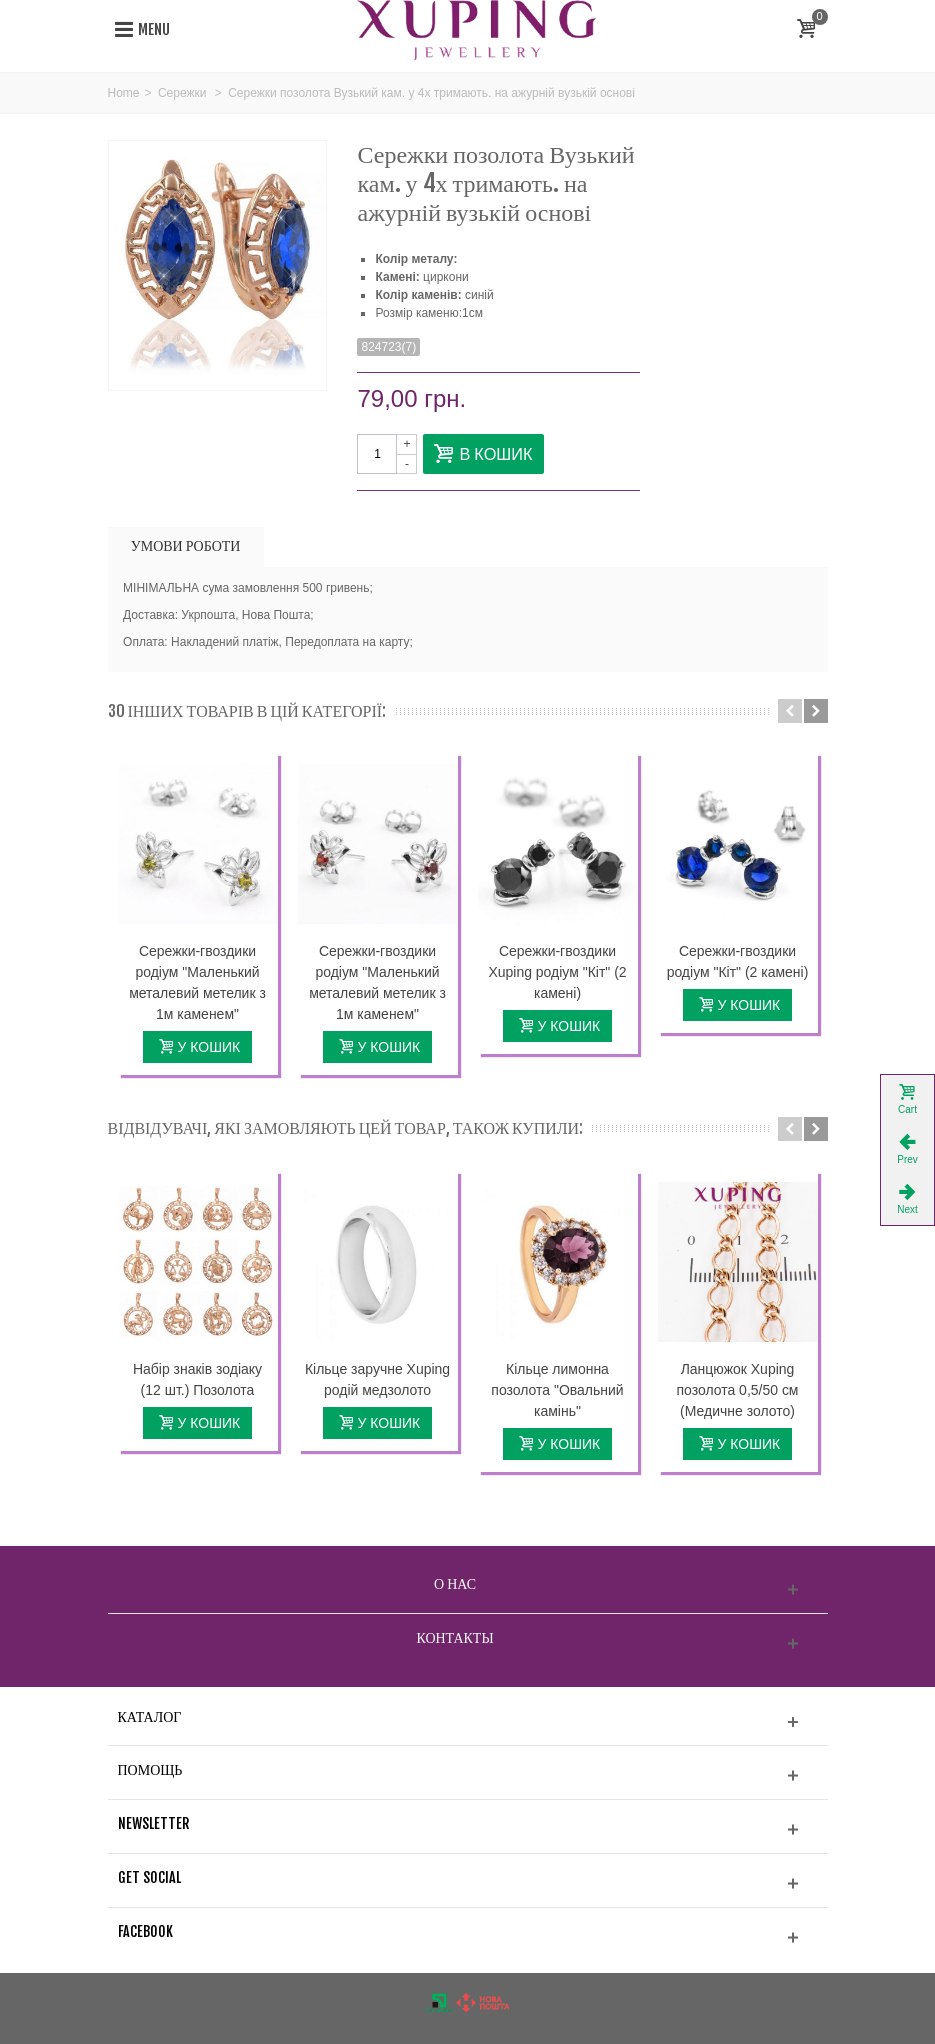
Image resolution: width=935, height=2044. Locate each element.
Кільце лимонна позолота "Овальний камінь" (557, 1390)
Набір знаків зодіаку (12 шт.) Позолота (197, 1379)
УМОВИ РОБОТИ (186, 545)
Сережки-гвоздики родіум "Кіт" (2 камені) (738, 961)
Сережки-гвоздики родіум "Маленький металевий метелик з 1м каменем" (197, 982)
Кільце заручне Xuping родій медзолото (377, 1379)
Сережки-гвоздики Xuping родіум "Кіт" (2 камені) (557, 972)
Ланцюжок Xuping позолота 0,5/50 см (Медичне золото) (738, 1390)
